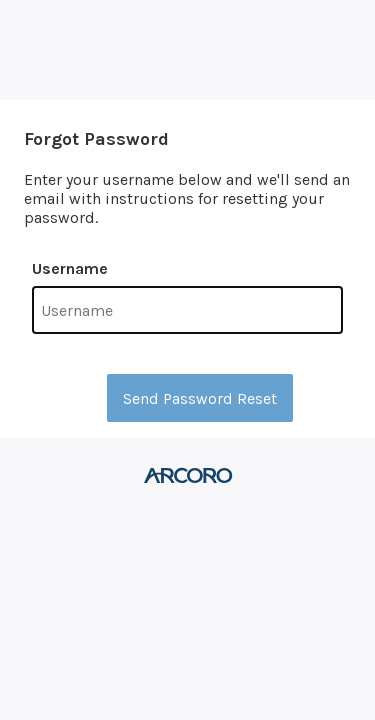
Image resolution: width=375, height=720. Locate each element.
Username (70, 268)
